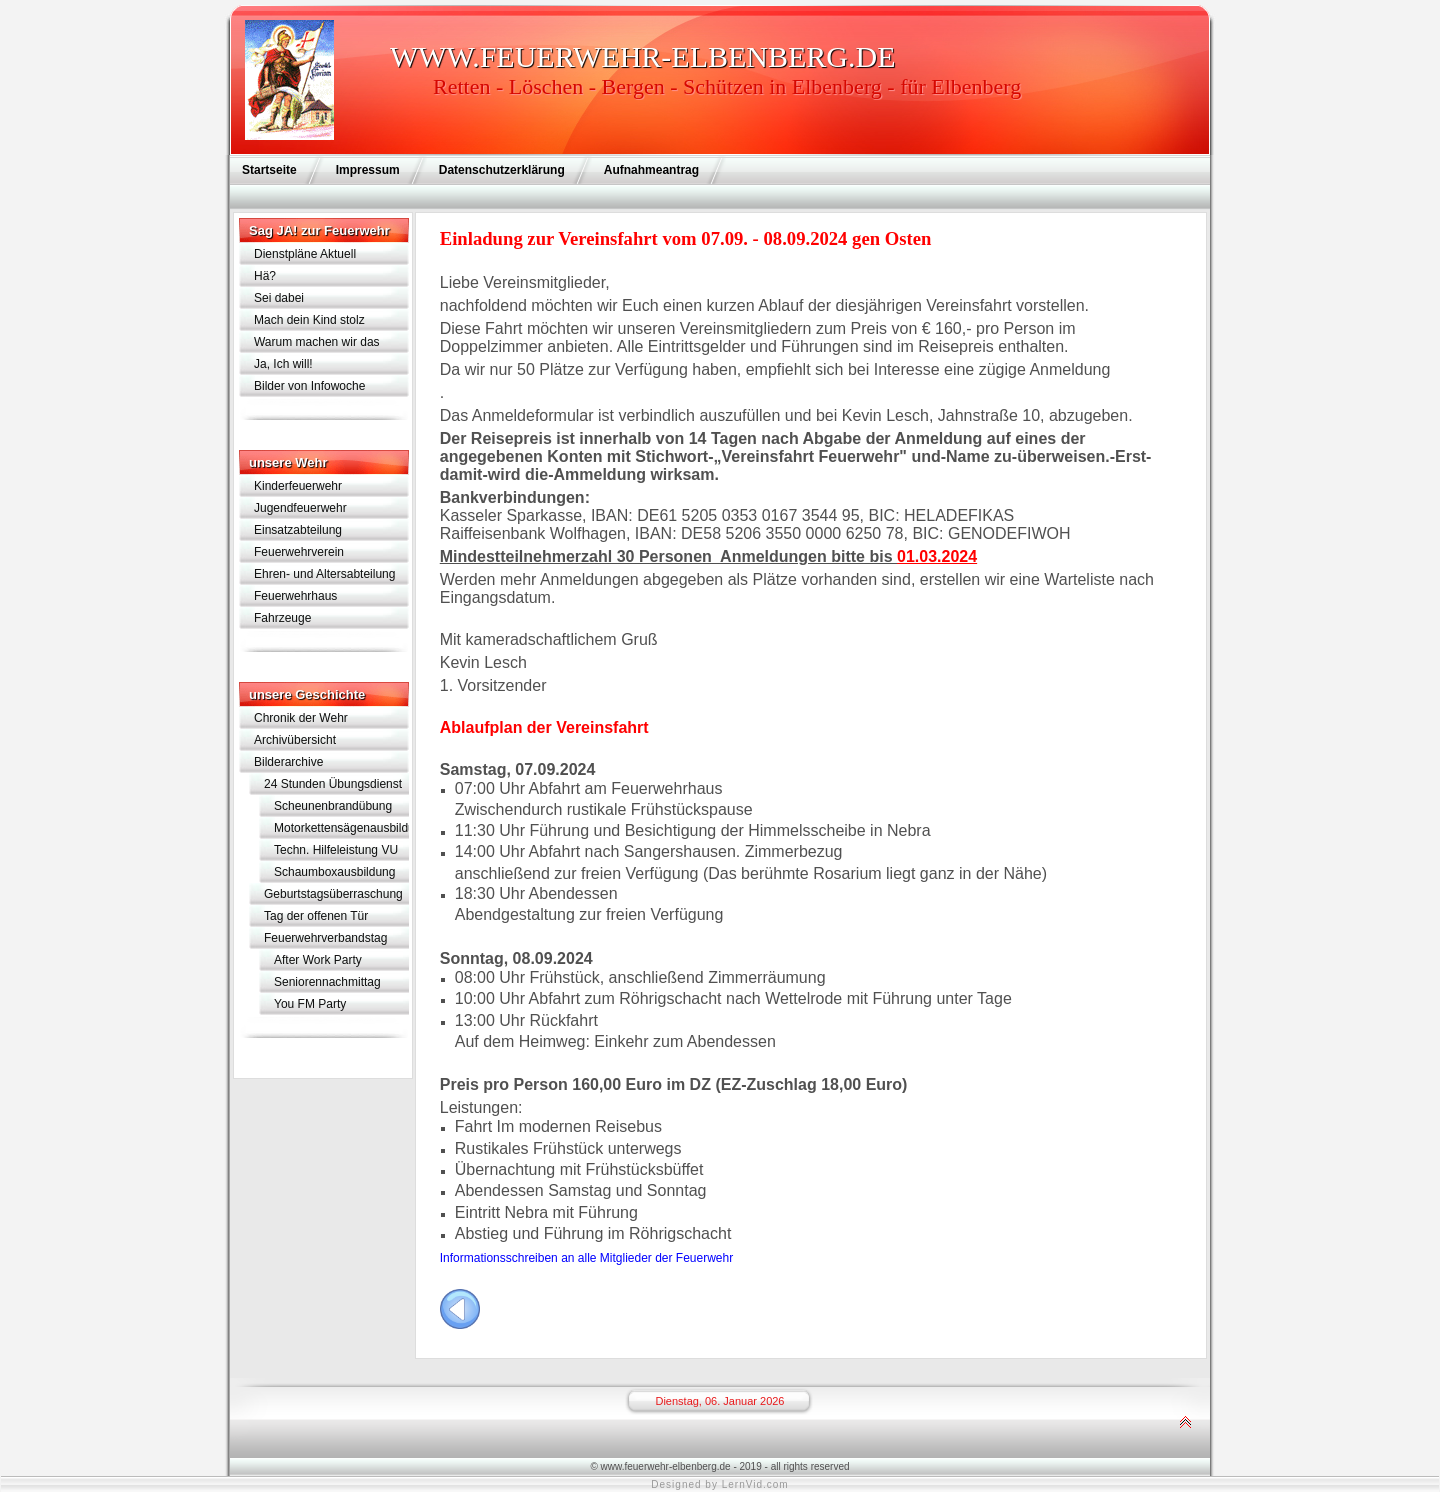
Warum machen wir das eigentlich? (317, 344)
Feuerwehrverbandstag (325, 938)
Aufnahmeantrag (651, 170)
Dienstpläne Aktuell (305, 254)
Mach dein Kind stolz (309, 320)
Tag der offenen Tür (316, 916)
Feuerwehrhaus (295, 596)
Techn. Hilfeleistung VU (336, 850)
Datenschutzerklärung (502, 170)
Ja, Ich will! (283, 364)
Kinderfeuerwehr (298, 486)
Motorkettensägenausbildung (341, 828)
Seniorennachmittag (327, 982)
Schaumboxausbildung (334, 872)
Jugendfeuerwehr (300, 508)
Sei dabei (279, 298)
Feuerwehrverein (299, 552)
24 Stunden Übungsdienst (333, 784)
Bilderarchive (288, 762)
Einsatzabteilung (298, 530)
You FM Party (310, 1004)
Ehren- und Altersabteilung (324, 574)
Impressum (368, 170)
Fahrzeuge (282, 618)
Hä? (265, 276)
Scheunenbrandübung (333, 806)
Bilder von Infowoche (309, 386)
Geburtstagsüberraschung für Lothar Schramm (333, 896)
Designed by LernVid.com (719, 1484)
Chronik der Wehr (301, 718)
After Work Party (318, 960)
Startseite (269, 170)
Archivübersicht (295, 740)
